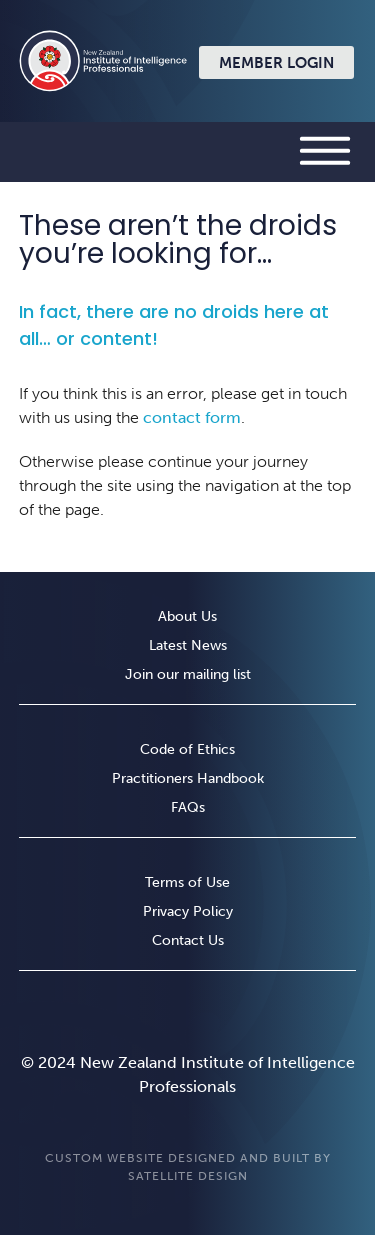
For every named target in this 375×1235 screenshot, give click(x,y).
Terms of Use (187, 883)
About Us (187, 617)
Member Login (276, 63)
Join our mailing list (188, 675)
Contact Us (188, 941)
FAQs (188, 808)
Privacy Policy (188, 912)
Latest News (188, 646)
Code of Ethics (187, 750)
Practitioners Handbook (188, 779)
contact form (192, 417)
